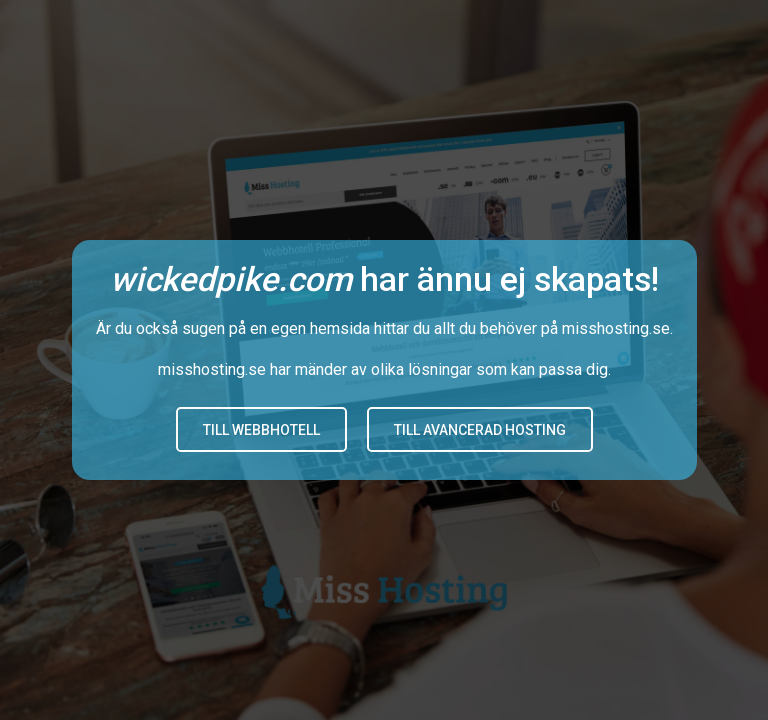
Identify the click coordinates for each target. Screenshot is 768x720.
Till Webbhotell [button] (261, 430)
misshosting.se (616, 328)
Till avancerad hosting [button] (480, 430)
